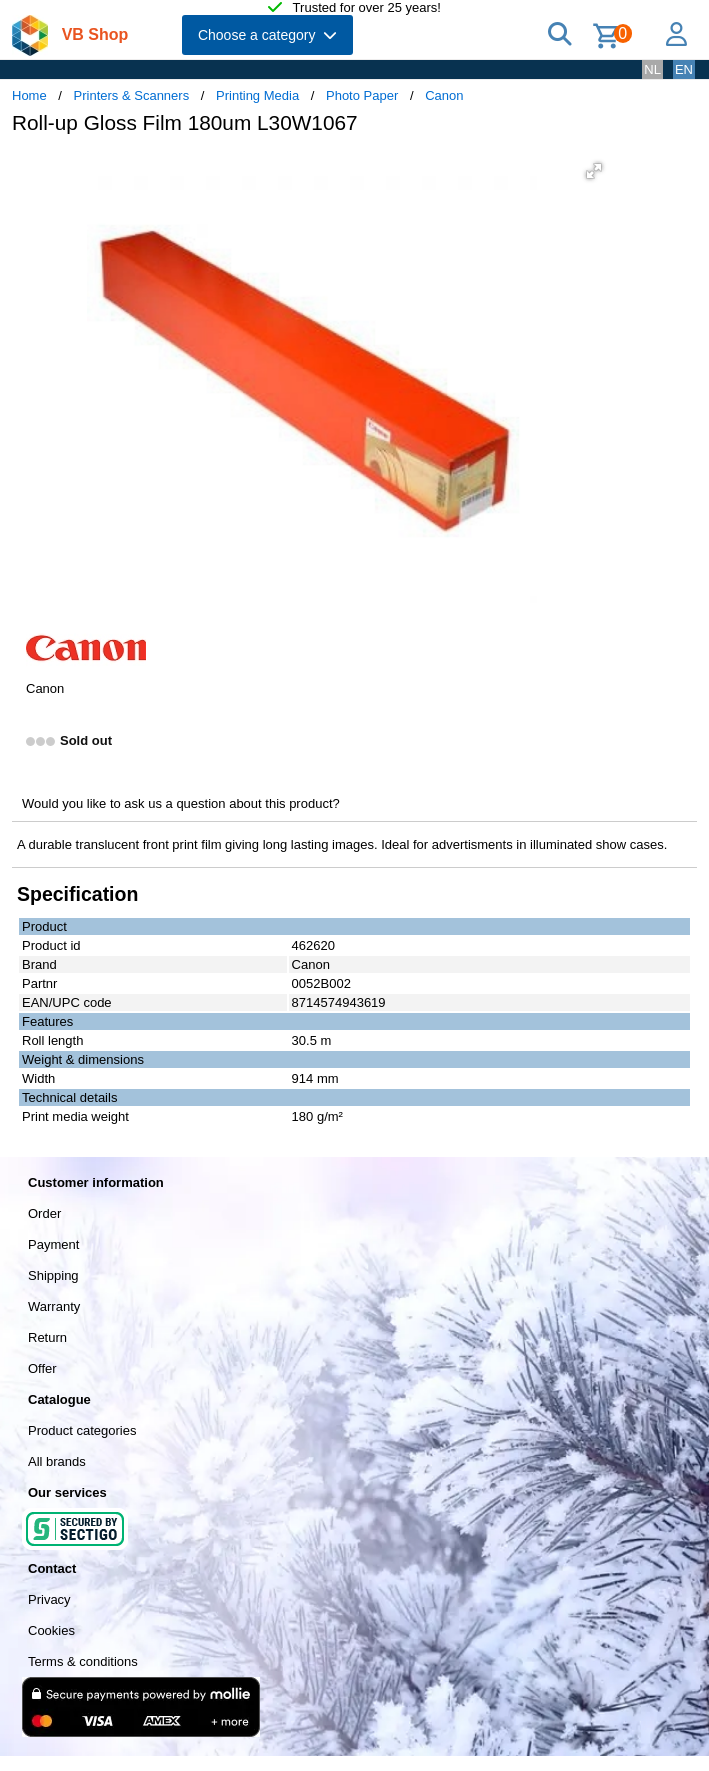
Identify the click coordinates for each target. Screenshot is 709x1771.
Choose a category (267, 35)
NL (652, 69)
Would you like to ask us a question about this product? (181, 803)
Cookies (51, 1630)
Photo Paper (362, 95)
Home (29, 95)
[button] (594, 171)
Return (47, 1337)
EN (684, 69)
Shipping (53, 1275)
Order (44, 1213)
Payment (53, 1244)
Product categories (82, 1430)
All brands (57, 1461)
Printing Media (257, 95)
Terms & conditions (83, 1661)
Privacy (49, 1599)
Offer (42, 1368)
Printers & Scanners (132, 95)
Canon (444, 95)
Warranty (54, 1306)
